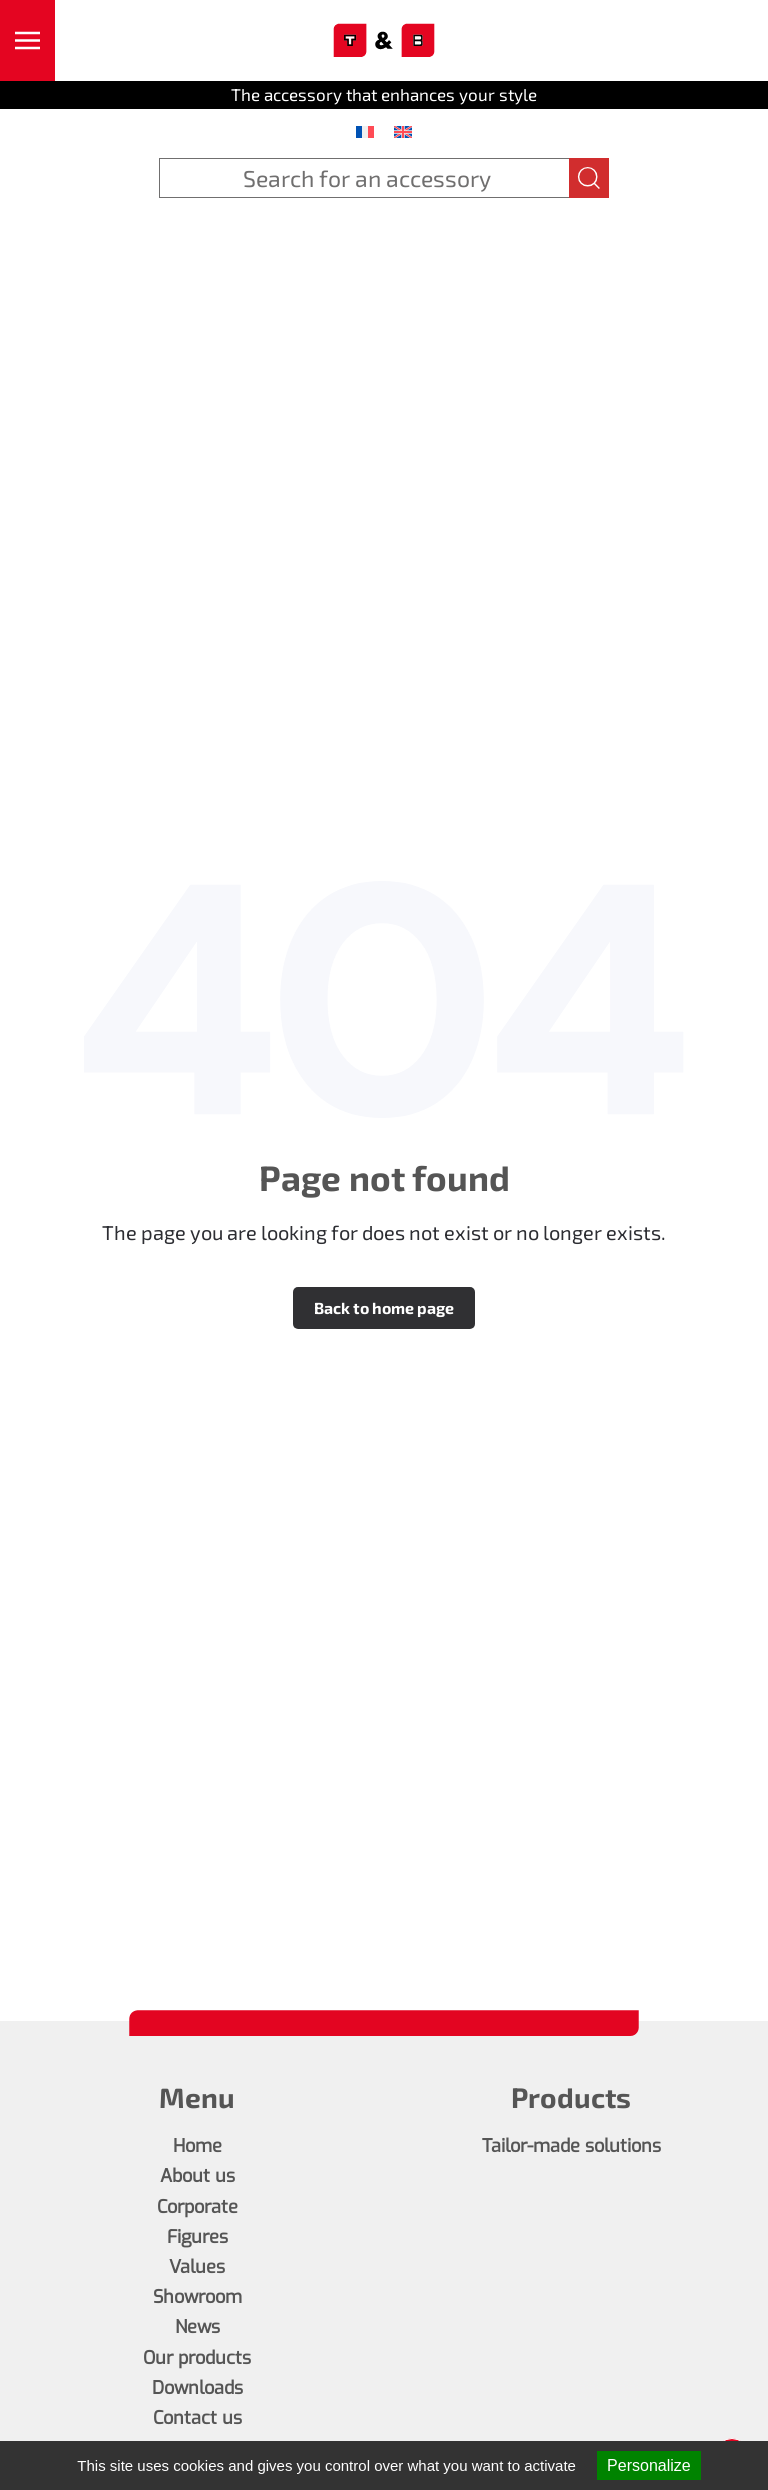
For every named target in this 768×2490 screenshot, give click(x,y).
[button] (27, 40)
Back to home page (384, 1307)
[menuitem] (365, 131)
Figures (197, 2237)
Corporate (197, 2207)
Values (197, 2267)
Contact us (197, 2418)
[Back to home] (384, 41)
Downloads (197, 2388)
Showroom (197, 2297)
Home (197, 2146)
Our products (197, 2358)
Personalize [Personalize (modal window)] (649, 2465)
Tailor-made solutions (571, 2146)
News (197, 2327)
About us (197, 2176)
